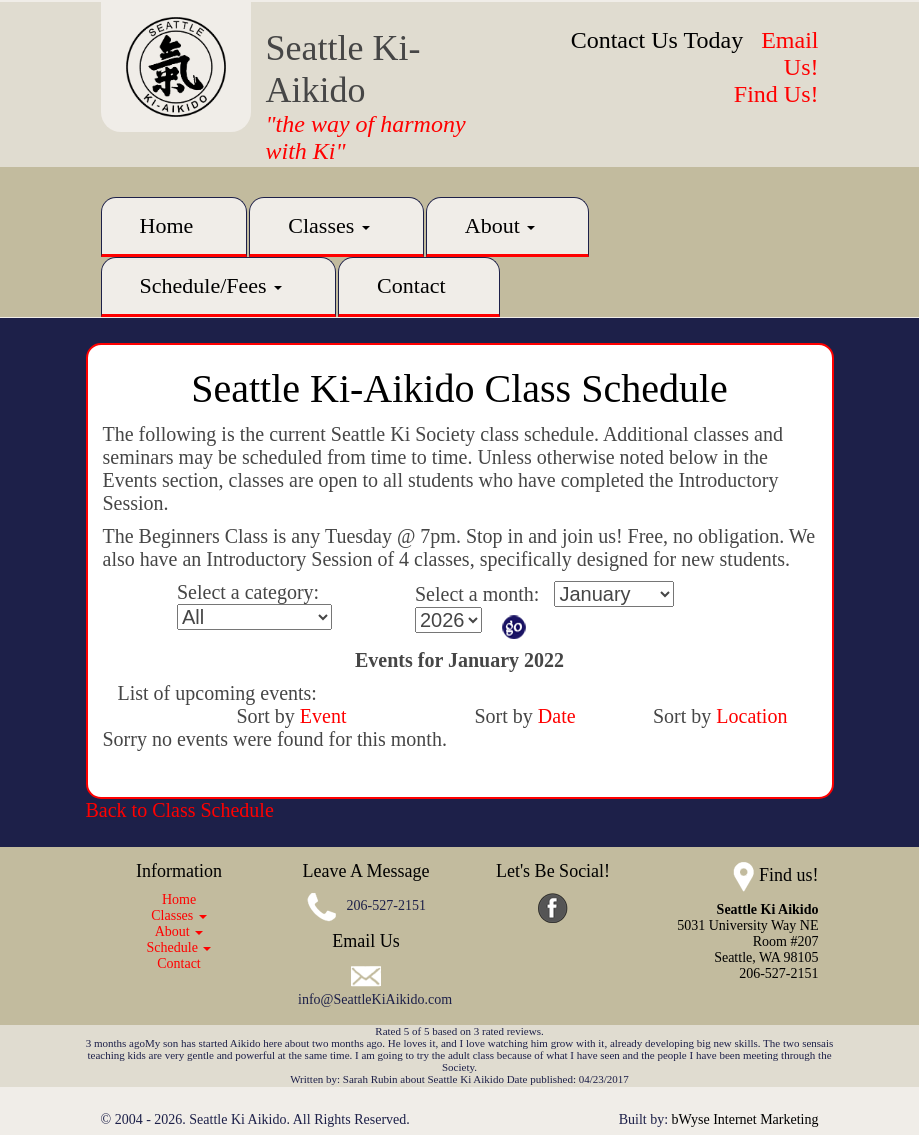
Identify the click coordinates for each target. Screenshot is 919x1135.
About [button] (500, 225)
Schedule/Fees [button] (211, 285)
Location (751, 716)
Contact (411, 285)
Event (323, 716)
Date (557, 716)
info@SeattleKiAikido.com (375, 999)
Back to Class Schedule (180, 810)
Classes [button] (329, 225)
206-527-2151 (386, 905)
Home (167, 225)
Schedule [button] (179, 947)
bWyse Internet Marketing (745, 1119)
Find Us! (776, 94)
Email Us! (789, 53)
